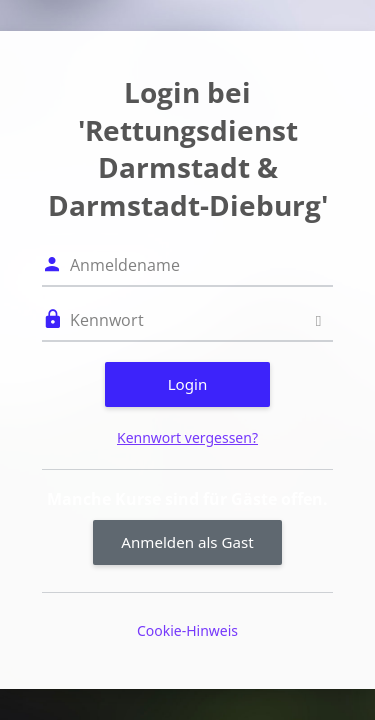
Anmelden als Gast (187, 542)
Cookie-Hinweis (187, 630)
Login (188, 384)
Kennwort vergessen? (187, 437)
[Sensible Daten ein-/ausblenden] (318, 320)
